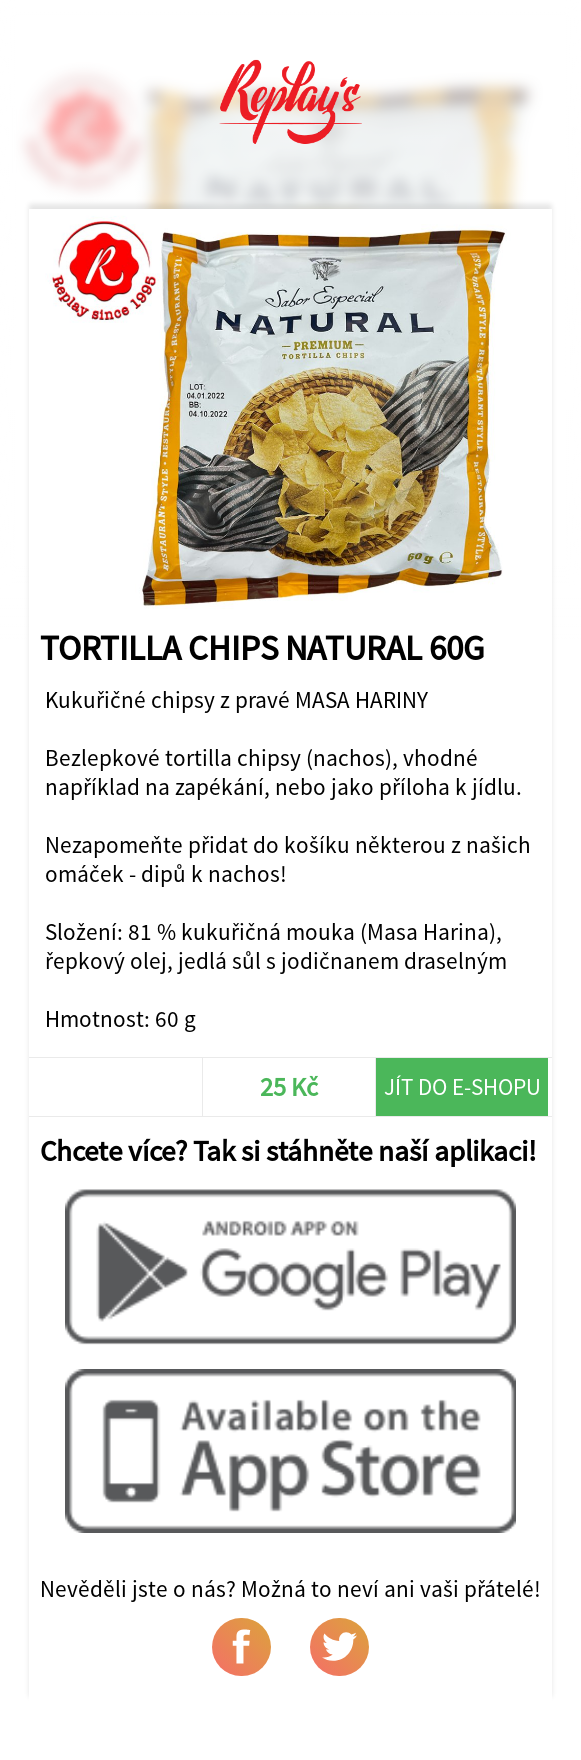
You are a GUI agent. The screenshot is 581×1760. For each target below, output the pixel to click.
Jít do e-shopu (462, 1086)
